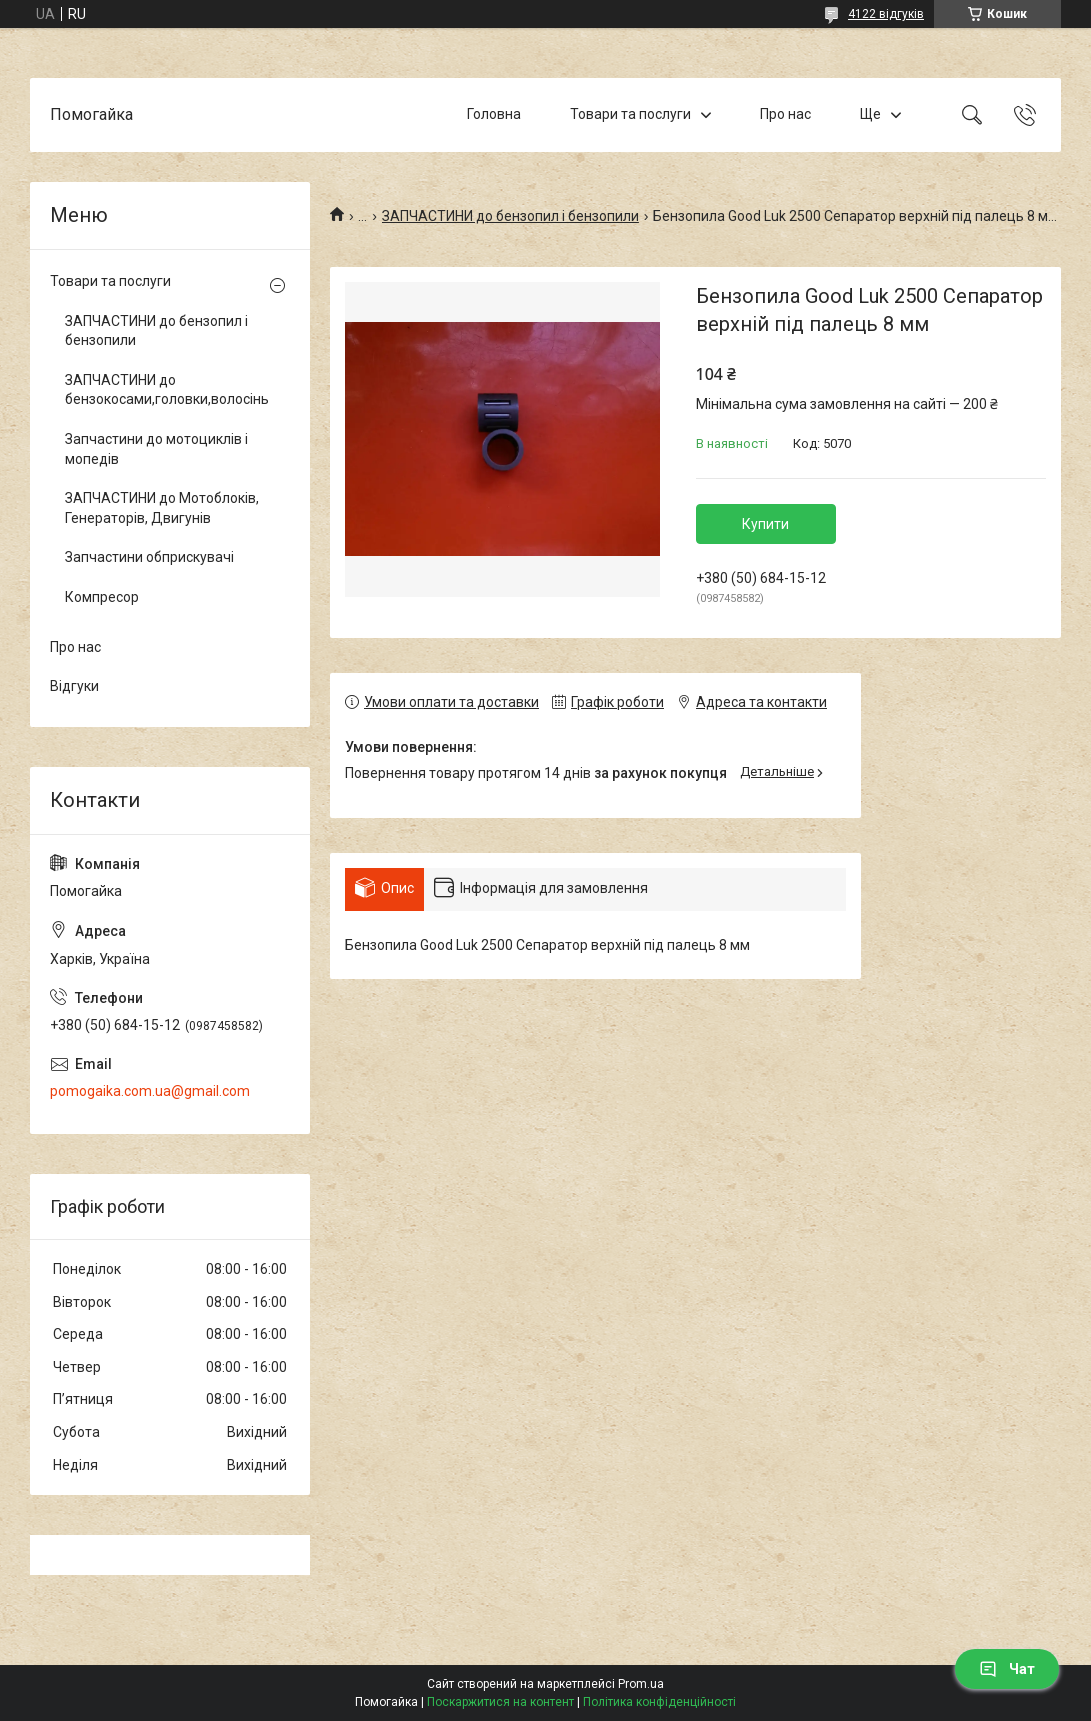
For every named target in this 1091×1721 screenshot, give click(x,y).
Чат (1007, 1669)
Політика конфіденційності (659, 1702)
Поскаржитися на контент (500, 1702)
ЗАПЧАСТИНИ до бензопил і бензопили (510, 216)
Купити (765, 524)
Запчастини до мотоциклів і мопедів (156, 449)
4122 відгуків (886, 14)
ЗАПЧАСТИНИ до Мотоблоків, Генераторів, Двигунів (162, 508)
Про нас (785, 114)
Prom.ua (641, 1684)
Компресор (102, 597)
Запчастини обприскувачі (149, 557)
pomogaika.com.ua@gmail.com (150, 1091)
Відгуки (74, 686)
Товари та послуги (630, 114)
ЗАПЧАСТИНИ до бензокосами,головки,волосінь (165, 390)
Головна (494, 114)
